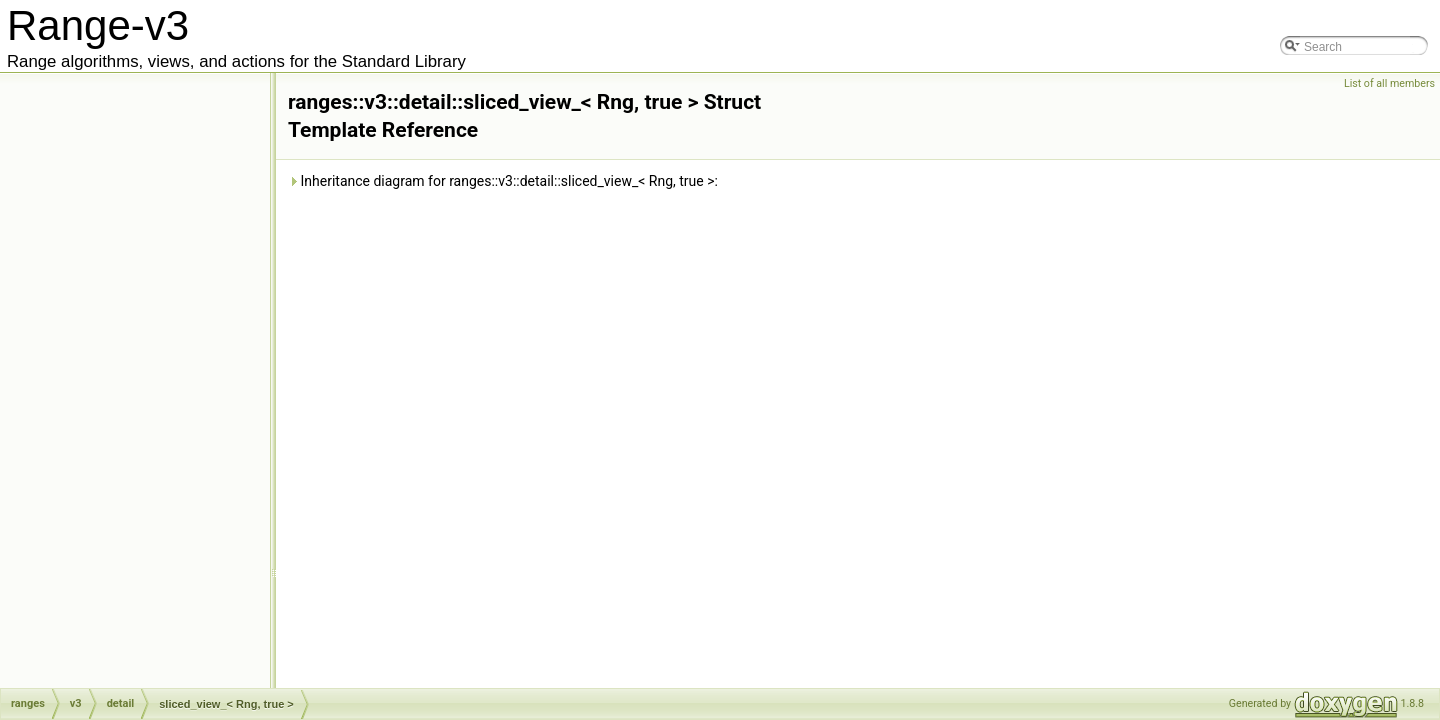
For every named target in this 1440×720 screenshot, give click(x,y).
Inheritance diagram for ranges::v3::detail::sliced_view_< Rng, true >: (503, 181)
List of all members (1389, 83)
